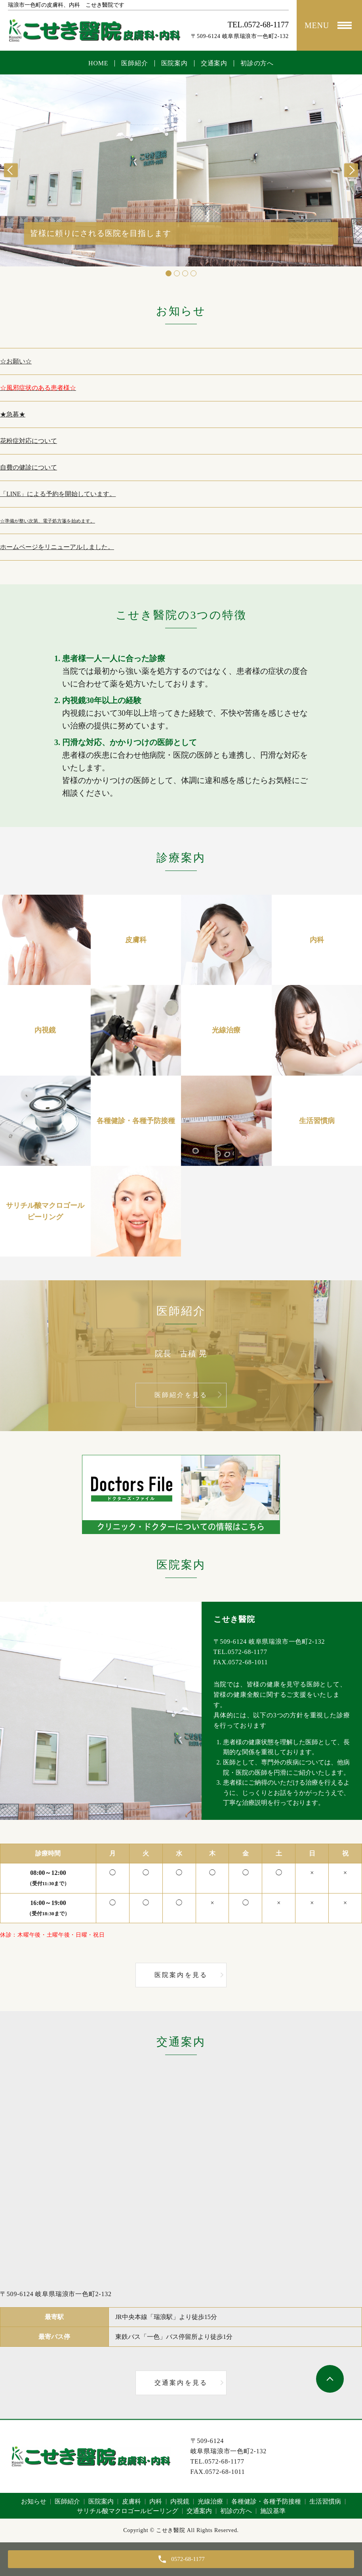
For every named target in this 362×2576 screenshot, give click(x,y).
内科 (155, 2501)
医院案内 (174, 63)
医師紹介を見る (181, 1395)
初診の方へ (257, 63)
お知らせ (33, 2501)
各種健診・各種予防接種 (266, 2501)
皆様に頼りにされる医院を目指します (100, 233)
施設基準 (273, 2511)
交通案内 (214, 63)
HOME (98, 63)
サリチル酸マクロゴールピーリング (127, 2511)
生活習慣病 (325, 2501)
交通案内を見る (181, 2382)
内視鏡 (179, 2501)
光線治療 (210, 2501)
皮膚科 (131, 2501)
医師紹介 (134, 63)
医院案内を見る (181, 1974)
